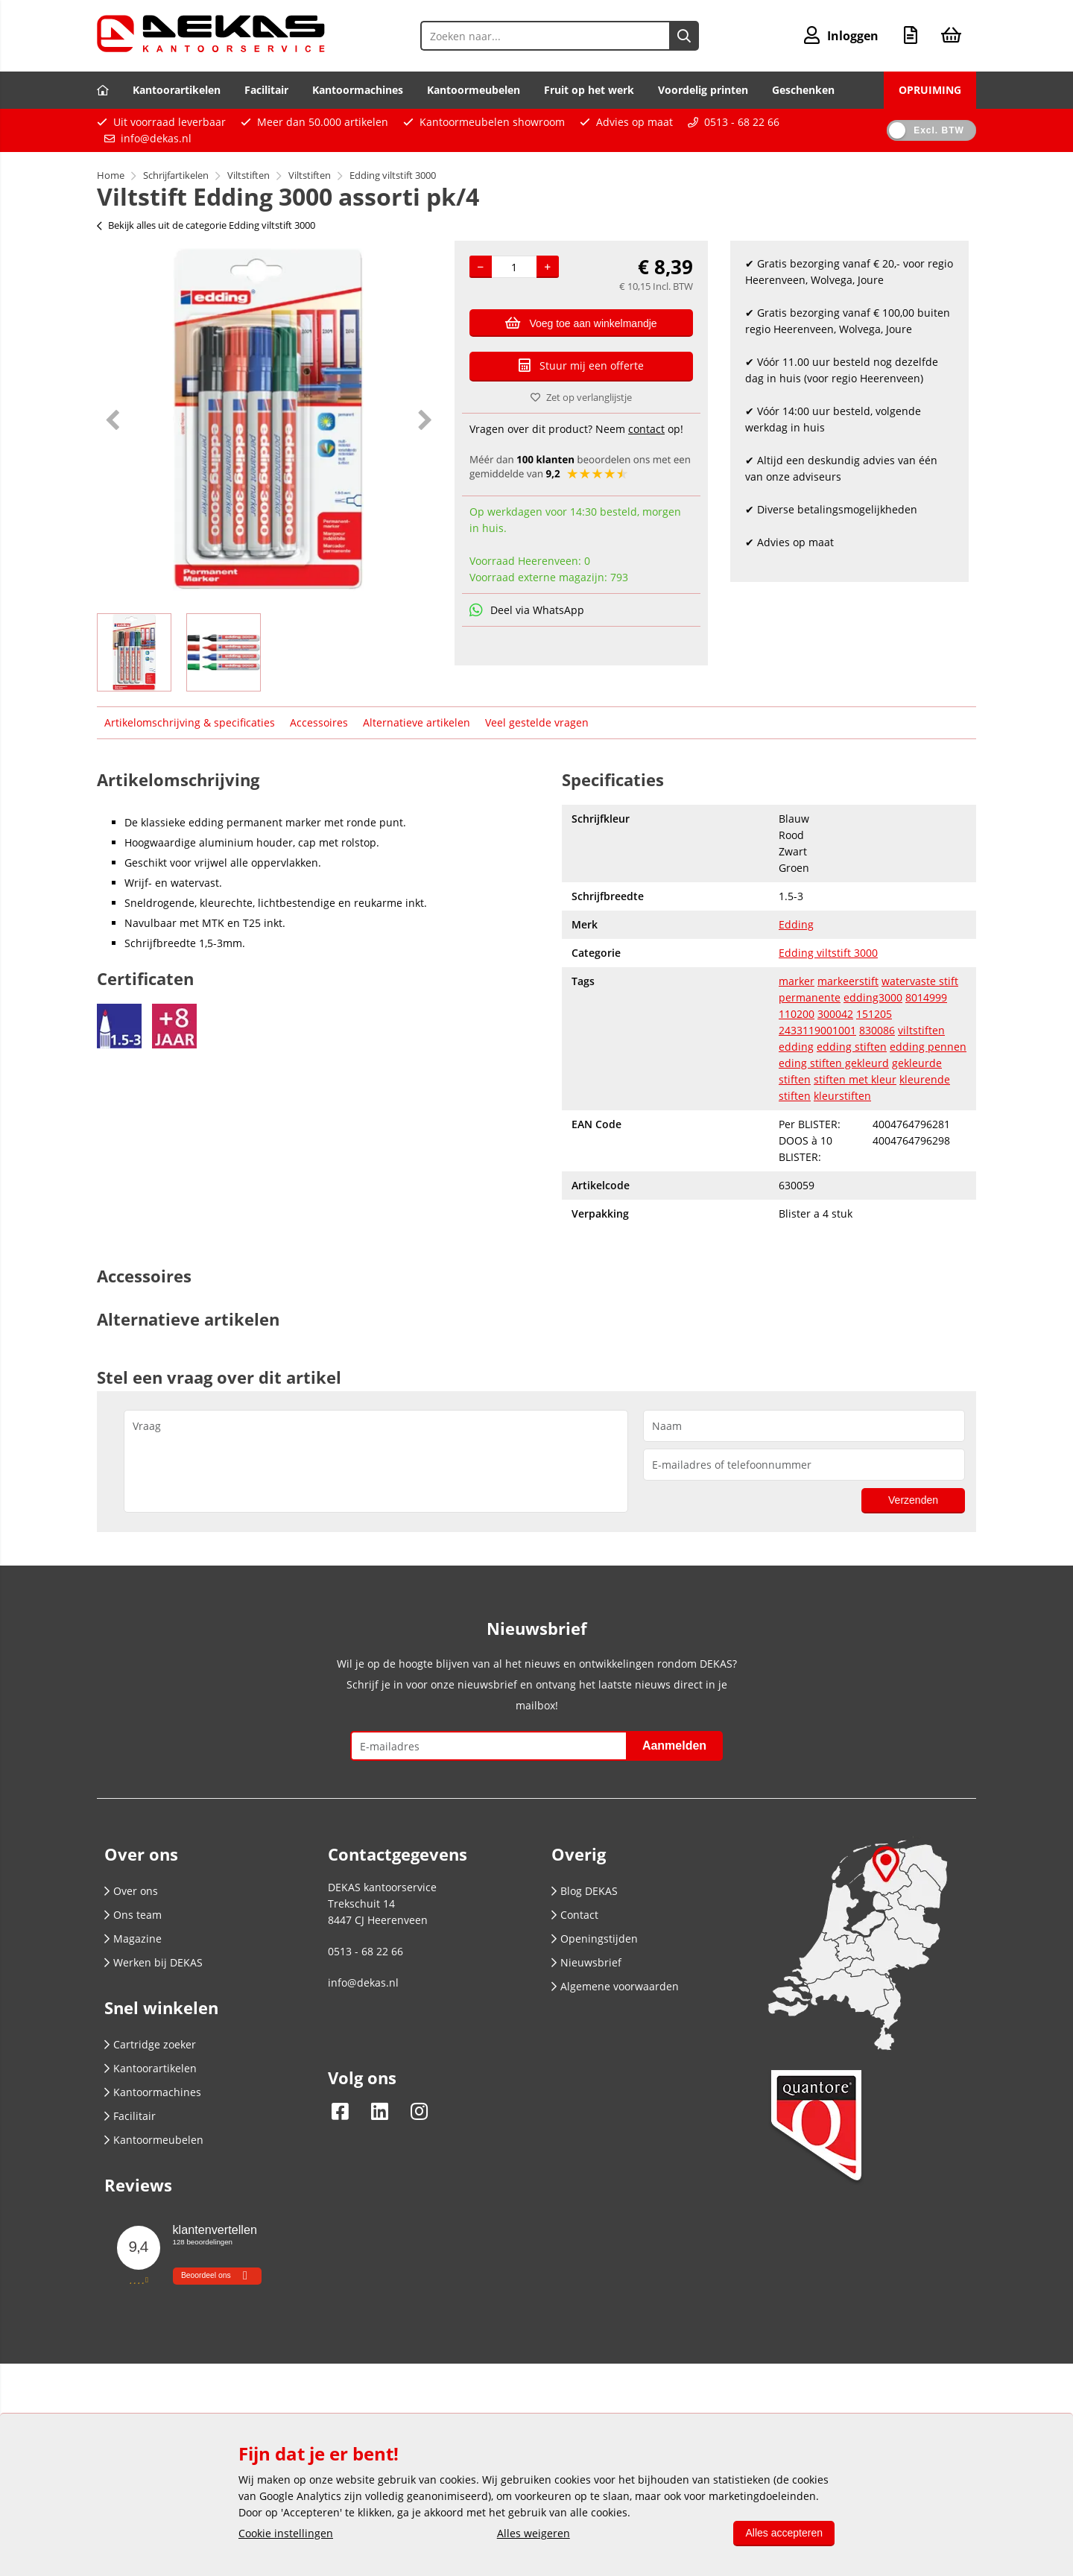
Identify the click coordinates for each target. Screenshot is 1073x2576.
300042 (835, 1014)
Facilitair (266, 90)
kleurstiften (842, 1096)
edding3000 (872, 997)
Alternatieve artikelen (416, 722)
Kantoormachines (357, 90)
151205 (874, 1014)
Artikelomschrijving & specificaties (189, 722)
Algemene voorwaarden (615, 1986)
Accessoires (319, 722)
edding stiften (852, 1046)
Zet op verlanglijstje (581, 397)
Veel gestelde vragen (537, 722)
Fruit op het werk (589, 90)
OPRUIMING (930, 90)
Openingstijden (594, 1938)
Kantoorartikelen (177, 90)
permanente (810, 997)
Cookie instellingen (285, 2533)
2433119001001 (817, 1030)
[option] (268, 419)
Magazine (133, 1938)
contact (646, 429)
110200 (796, 1014)
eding (794, 1063)
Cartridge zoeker (150, 2044)
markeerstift (848, 981)
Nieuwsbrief (586, 1962)
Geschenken (803, 90)
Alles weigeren (533, 2533)
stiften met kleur (855, 1079)
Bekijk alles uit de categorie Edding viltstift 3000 (206, 225)
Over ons (131, 1891)
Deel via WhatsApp (526, 610)
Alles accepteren (784, 2533)
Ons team (133, 1915)
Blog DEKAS (584, 1891)
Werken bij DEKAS (153, 1962)
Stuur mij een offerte (581, 365)
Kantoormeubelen (473, 90)
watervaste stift (919, 981)
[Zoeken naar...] (684, 36)
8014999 (926, 997)
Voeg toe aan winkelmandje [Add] (580, 322)
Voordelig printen (703, 90)
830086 (877, 1030)
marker (796, 981)
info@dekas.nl (156, 138)
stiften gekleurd (849, 1063)
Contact (574, 1915)
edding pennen (928, 1046)
